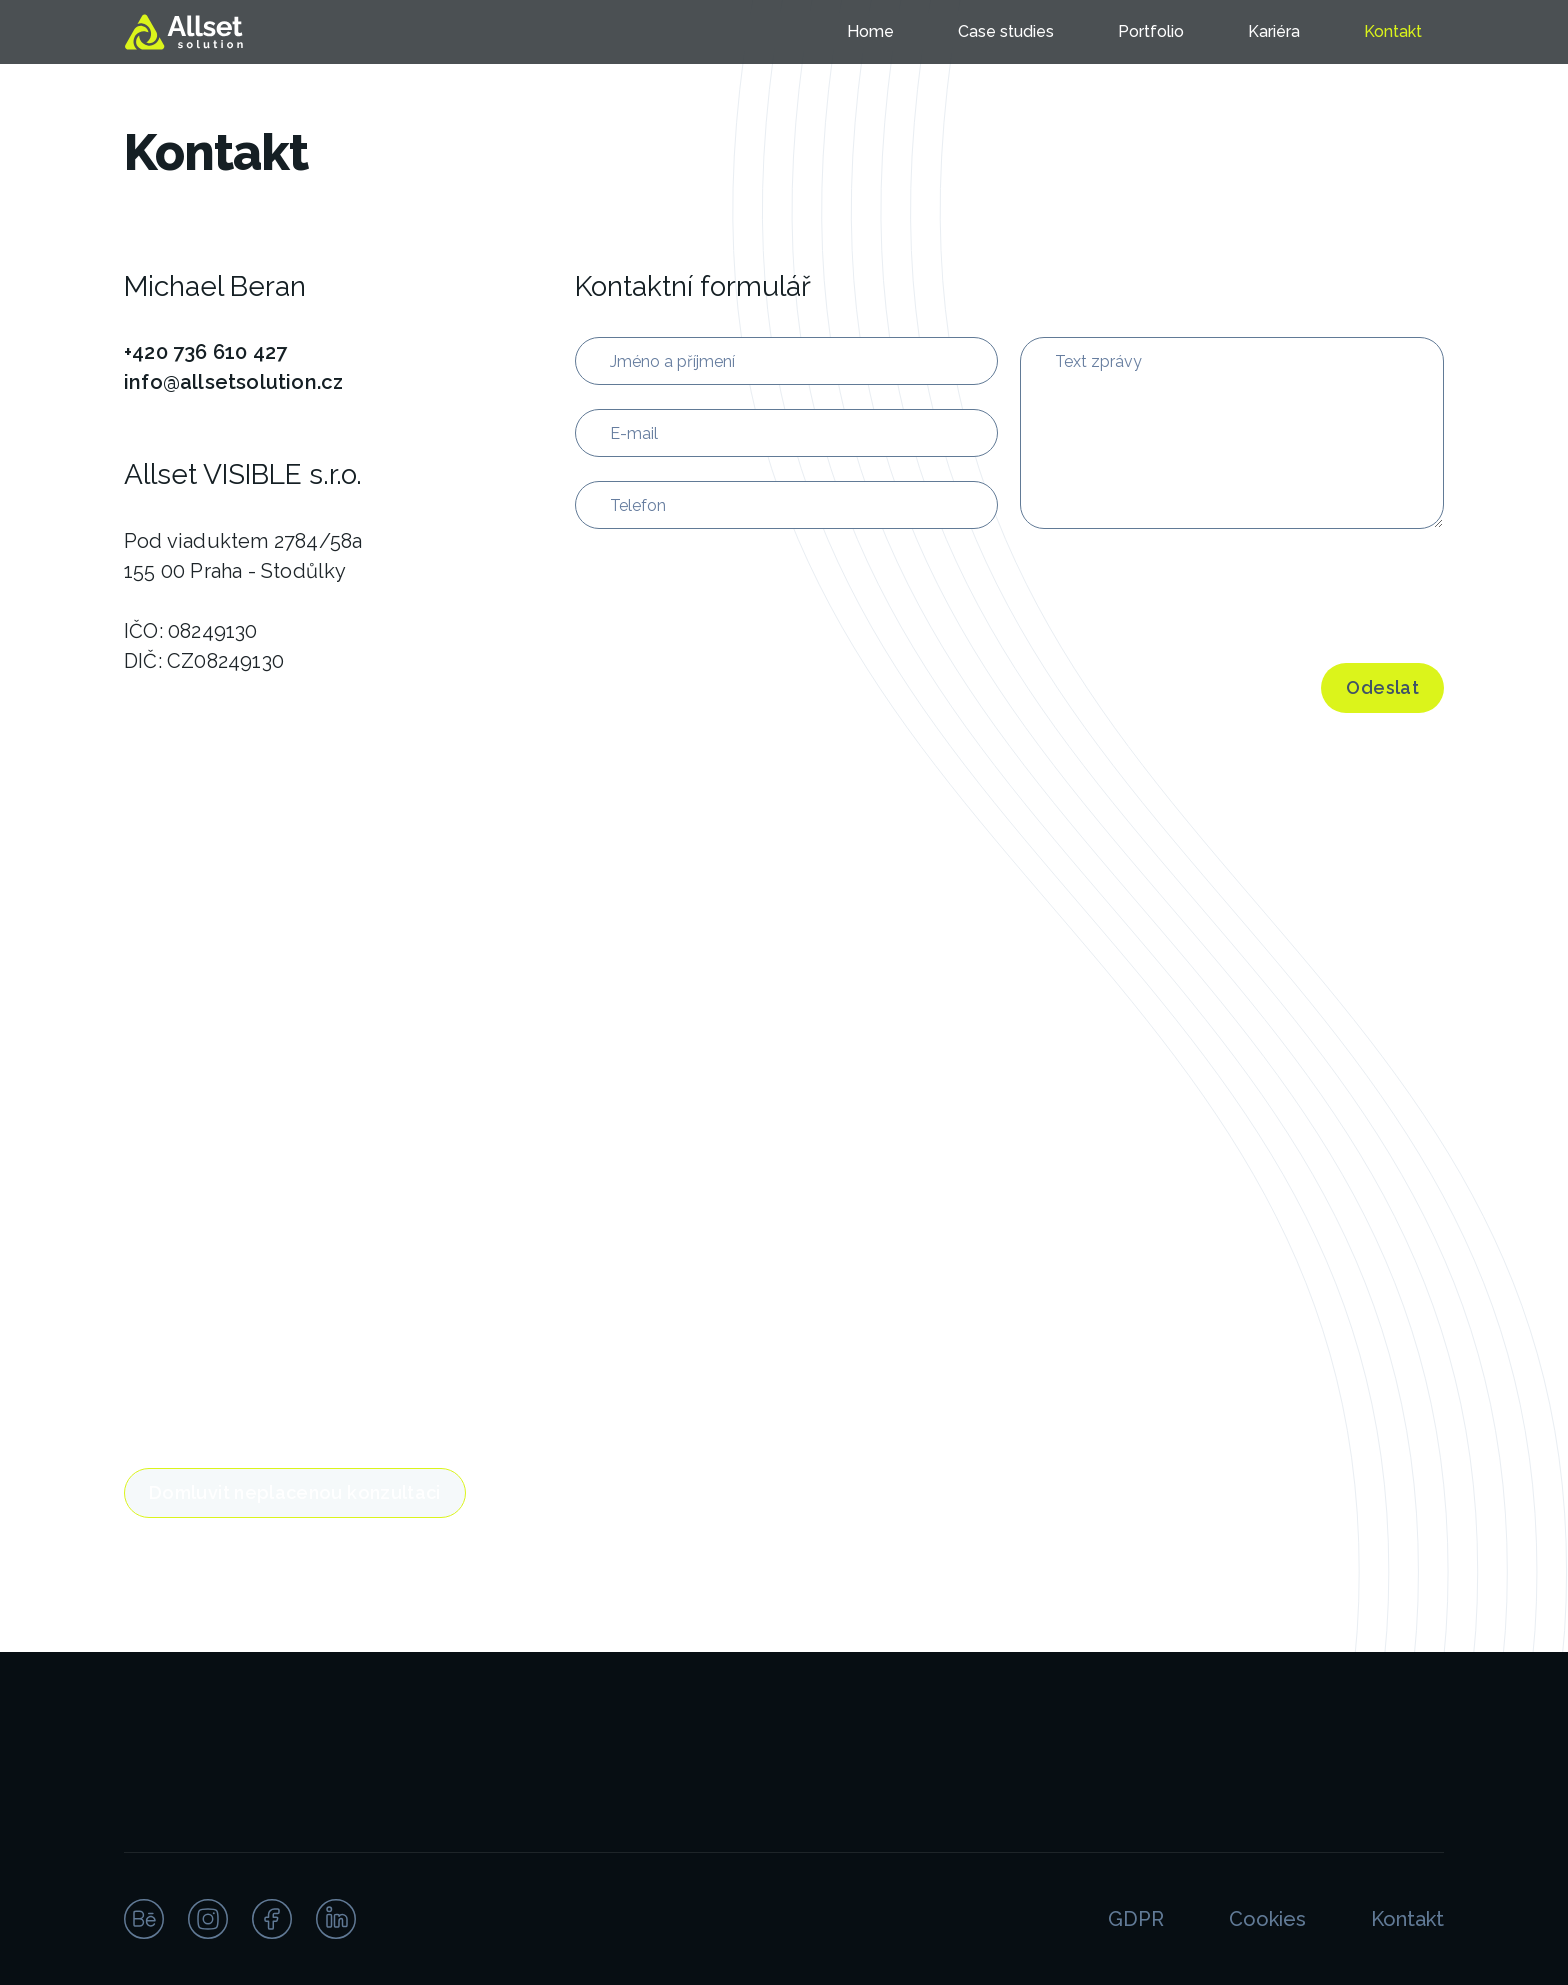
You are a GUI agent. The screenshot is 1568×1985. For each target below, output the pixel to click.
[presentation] (1172, 592)
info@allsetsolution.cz (233, 382)
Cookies (1267, 1919)
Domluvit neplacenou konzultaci (295, 1492)
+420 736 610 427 (205, 352)
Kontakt (1393, 31)
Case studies (1006, 31)
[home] (187, 32)
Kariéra (1274, 31)
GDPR (1136, 1919)
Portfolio (1151, 31)
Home (870, 31)
